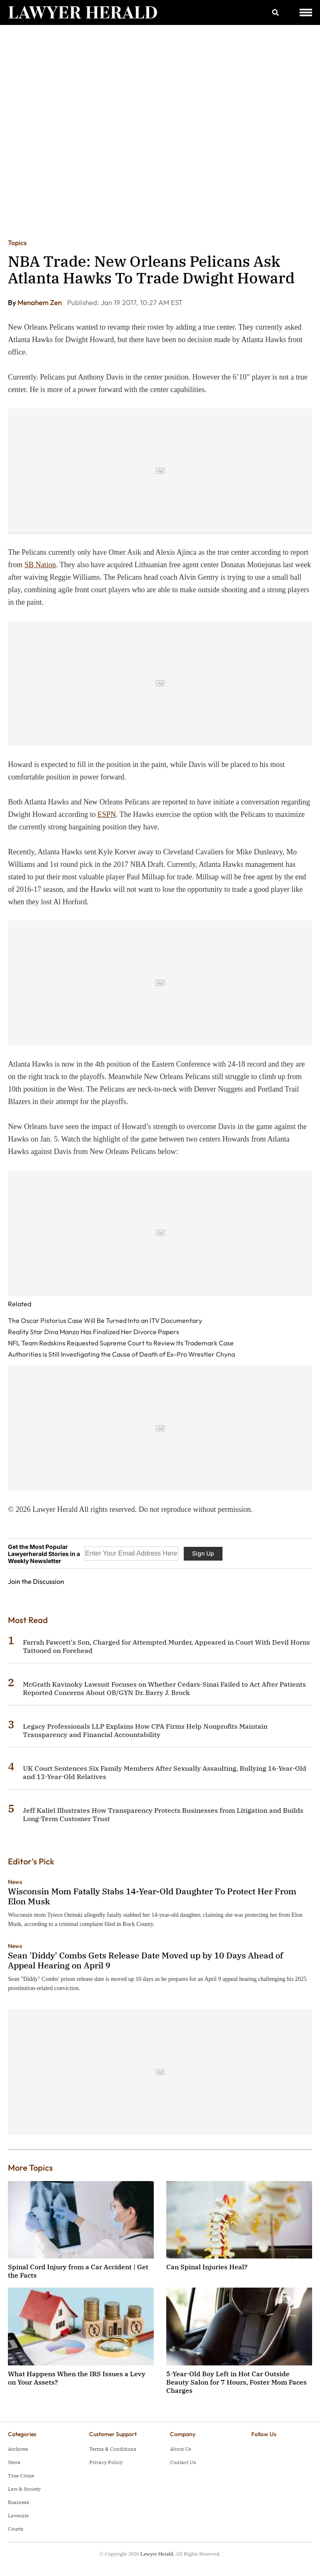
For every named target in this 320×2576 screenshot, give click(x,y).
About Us (180, 2449)
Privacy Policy (105, 2462)
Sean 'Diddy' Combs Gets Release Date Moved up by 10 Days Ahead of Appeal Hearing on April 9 (145, 1960)
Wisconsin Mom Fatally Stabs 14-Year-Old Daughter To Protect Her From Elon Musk (152, 1896)
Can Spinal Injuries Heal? (207, 2267)
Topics (17, 242)
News (15, 1882)
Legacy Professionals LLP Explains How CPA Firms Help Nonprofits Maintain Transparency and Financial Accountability (145, 1730)
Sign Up (203, 1553)
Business (18, 2502)
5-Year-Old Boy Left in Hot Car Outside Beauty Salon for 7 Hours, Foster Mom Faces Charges (236, 2382)
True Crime (21, 2475)
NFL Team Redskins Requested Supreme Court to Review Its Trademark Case (121, 1343)
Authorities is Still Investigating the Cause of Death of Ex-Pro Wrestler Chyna (121, 1354)
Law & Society (24, 2489)
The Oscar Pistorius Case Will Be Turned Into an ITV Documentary (105, 1320)
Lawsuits (18, 2515)
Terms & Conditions (112, 2449)
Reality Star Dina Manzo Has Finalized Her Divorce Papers (93, 1332)
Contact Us (183, 2462)
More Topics (30, 2167)
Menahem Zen (40, 302)
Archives (18, 2449)
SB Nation (40, 565)
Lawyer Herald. (157, 2554)
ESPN (107, 814)
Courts (15, 2529)
